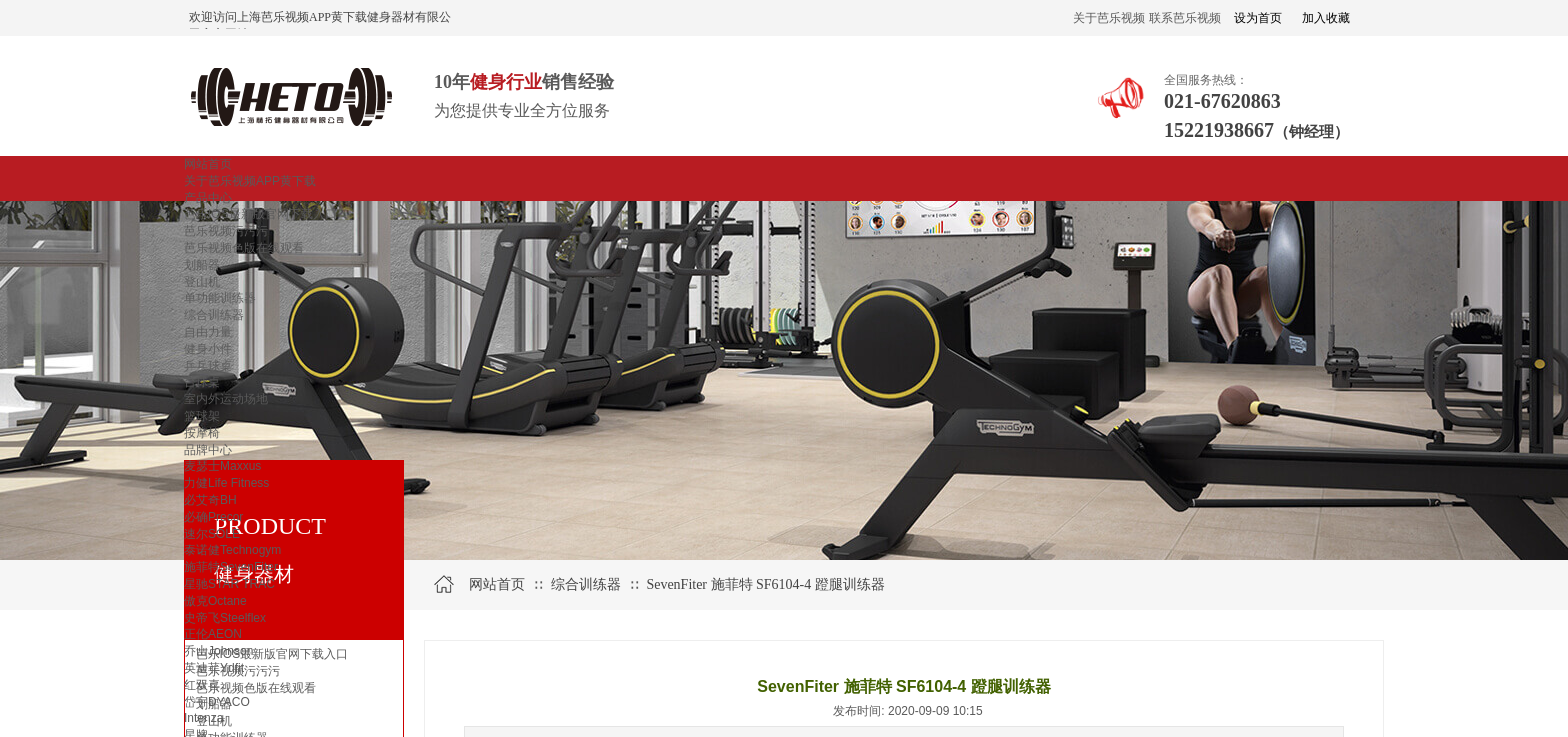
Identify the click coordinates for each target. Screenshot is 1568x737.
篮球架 (202, 416)
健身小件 (208, 349)
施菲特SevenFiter (231, 567)
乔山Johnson (218, 651)
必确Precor (213, 517)
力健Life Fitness (226, 483)
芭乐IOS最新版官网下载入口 (260, 214)
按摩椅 (202, 433)
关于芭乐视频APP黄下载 (250, 181)
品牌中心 (208, 450)
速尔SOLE (212, 534)
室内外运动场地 (226, 399)
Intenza (203, 718)
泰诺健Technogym (232, 550)
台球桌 (202, 382)
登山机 (202, 282)
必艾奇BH (210, 500)
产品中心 (208, 198)
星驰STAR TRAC (229, 584)
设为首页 (1258, 18)
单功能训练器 (220, 298)
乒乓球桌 (208, 366)
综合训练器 (214, 315)
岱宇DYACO (217, 702)
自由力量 (208, 332)
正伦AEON (213, 634)
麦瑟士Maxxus (222, 466)
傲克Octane (215, 601)
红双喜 (202, 685)
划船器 (202, 265)
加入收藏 (1326, 18)
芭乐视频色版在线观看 (244, 248)
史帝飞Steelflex (225, 618)
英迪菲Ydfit (214, 668)
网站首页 (208, 164)
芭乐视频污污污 (226, 231)
